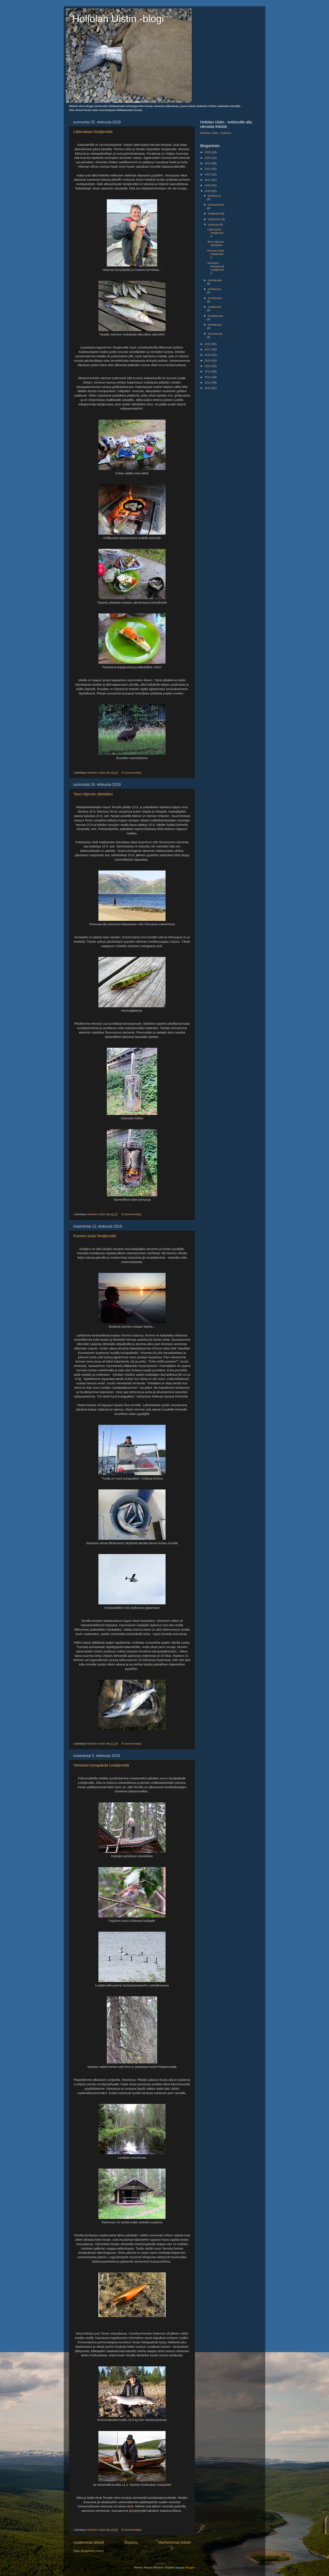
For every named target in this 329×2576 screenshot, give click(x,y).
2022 (208, 174)
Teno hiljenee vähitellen (93, 794)
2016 (208, 354)
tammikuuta (215, 333)
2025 (208, 157)
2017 (208, 349)
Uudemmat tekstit (88, 2542)
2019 (208, 191)
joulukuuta (214, 195)
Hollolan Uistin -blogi (118, 18)
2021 (208, 179)
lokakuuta (214, 213)
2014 (208, 366)
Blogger (190, 2567)
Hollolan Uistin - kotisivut (215, 132)
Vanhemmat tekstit (174, 2542)
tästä (130, 2506)
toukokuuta (215, 298)
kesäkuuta (214, 289)
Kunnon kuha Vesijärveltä (94, 1236)
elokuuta (213, 224)
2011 (208, 382)
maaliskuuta (215, 315)
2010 (208, 388)
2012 (208, 377)
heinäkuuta (215, 280)
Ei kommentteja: (132, 772)
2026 (208, 152)
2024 (208, 163)
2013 (208, 371)
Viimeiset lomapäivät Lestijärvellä (101, 1765)
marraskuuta (216, 204)
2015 (208, 360)
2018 (208, 344)
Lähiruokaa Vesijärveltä (92, 132)
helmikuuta (215, 324)
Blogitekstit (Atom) (92, 2551)
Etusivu (131, 2542)
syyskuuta (214, 219)
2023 (208, 168)
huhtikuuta (214, 306)
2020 (208, 185)
